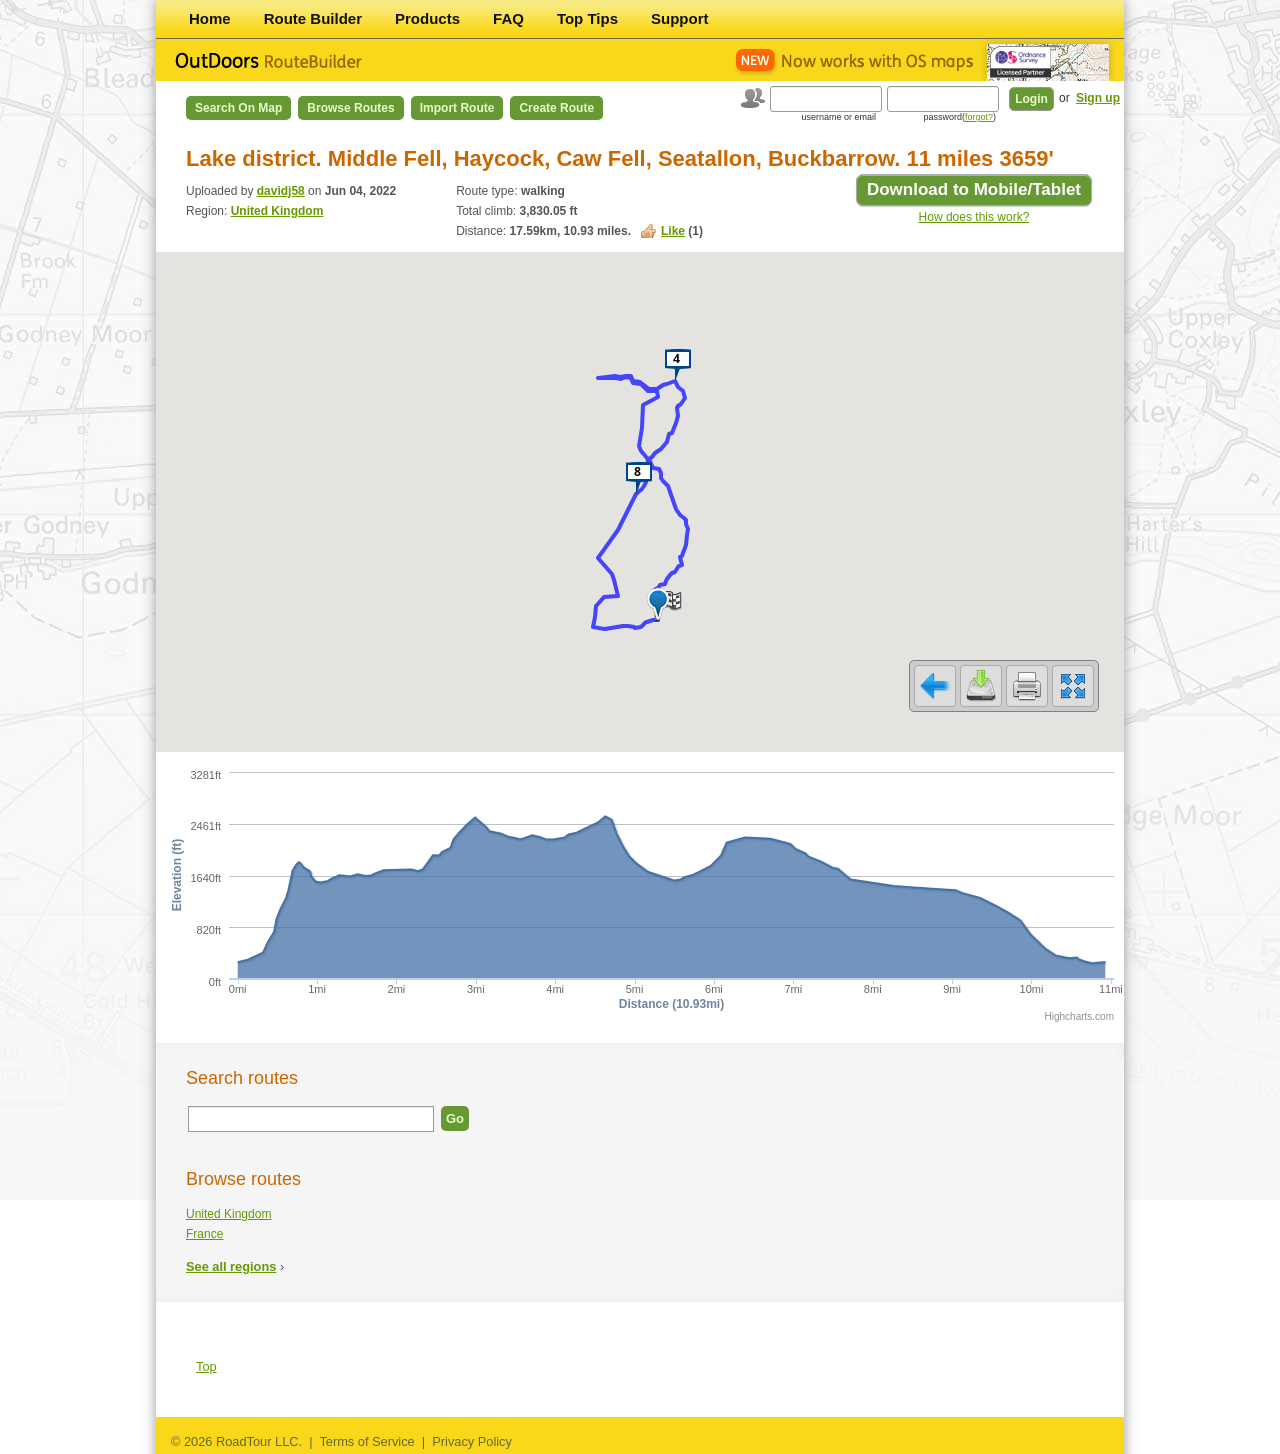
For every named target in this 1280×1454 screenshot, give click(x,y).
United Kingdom (277, 211)
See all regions (231, 1266)
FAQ (508, 18)
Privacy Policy (472, 1441)
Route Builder (313, 18)
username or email (838, 117)
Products (427, 18)
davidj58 (281, 191)
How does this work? (974, 217)
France (204, 1234)
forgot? (979, 117)
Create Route (556, 108)
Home (210, 18)
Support (680, 18)
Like (673, 231)
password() (959, 117)
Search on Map (238, 108)
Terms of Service (366, 1441)
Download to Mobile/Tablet (974, 189)
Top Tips (587, 18)
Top (206, 1366)
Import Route (457, 108)
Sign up (1098, 98)
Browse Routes (350, 108)
